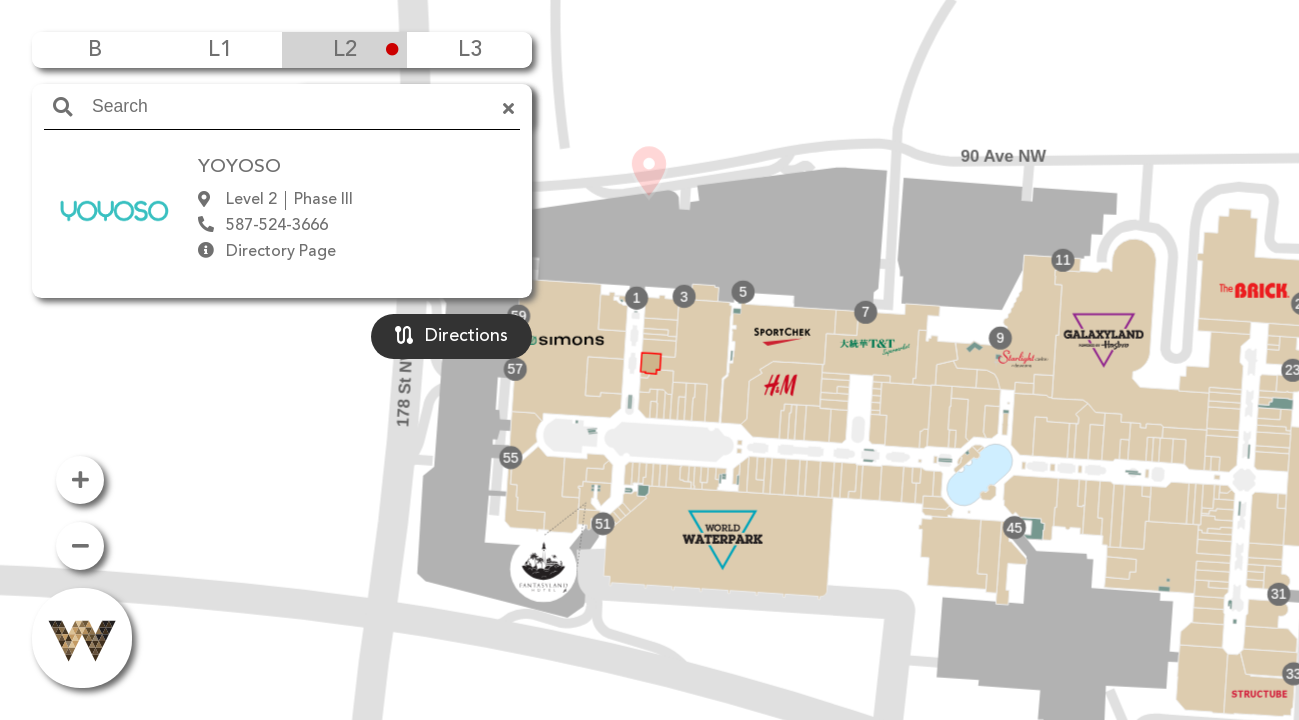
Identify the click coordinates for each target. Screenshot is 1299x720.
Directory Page (281, 252)
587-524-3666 (277, 226)
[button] (649, 331)
